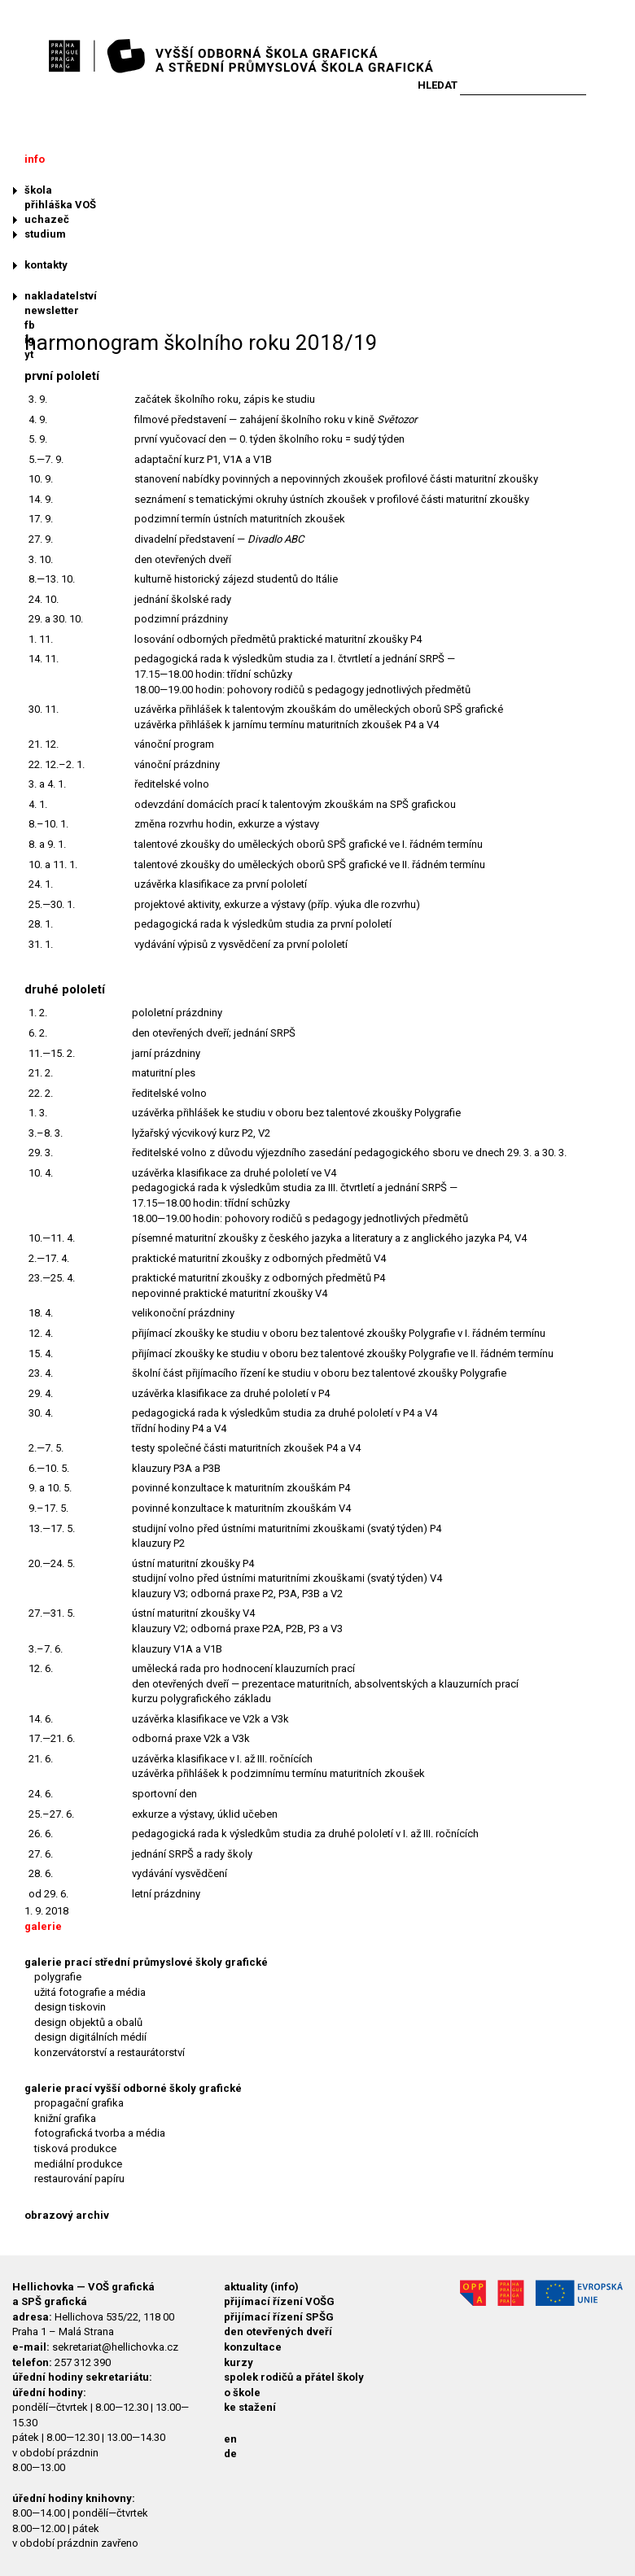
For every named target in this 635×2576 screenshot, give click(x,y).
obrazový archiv (66, 2215)
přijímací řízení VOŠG (279, 2301)
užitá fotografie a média (90, 1992)
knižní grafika (65, 2118)
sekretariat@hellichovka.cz (115, 2347)
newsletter (51, 310)
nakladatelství (60, 296)
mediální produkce (78, 2164)
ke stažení (250, 2407)
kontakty (46, 265)
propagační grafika (79, 2103)
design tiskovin (70, 2007)
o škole (242, 2392)
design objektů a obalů (88, 2022)
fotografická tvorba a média (99, 2133)
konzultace (253, 2347)
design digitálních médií (90, 2037)
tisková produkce (75, 2148)
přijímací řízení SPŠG (279, 2317)
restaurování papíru (79, 2178)
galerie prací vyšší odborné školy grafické (133, 2088)
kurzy (238, 2362)
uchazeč (46, 219)
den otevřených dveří (278, 2331)
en (230, 2439)
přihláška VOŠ (60, 205)
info (34, 159)
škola (38, 190)
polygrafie (57, 1977)
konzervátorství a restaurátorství (109, 2052)
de (230, 2453)
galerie (43, 1926)
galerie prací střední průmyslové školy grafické (146, 1962)
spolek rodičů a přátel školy (294, 2377)
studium (45, 234)
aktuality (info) (261, 2287)
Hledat (438, 85)
